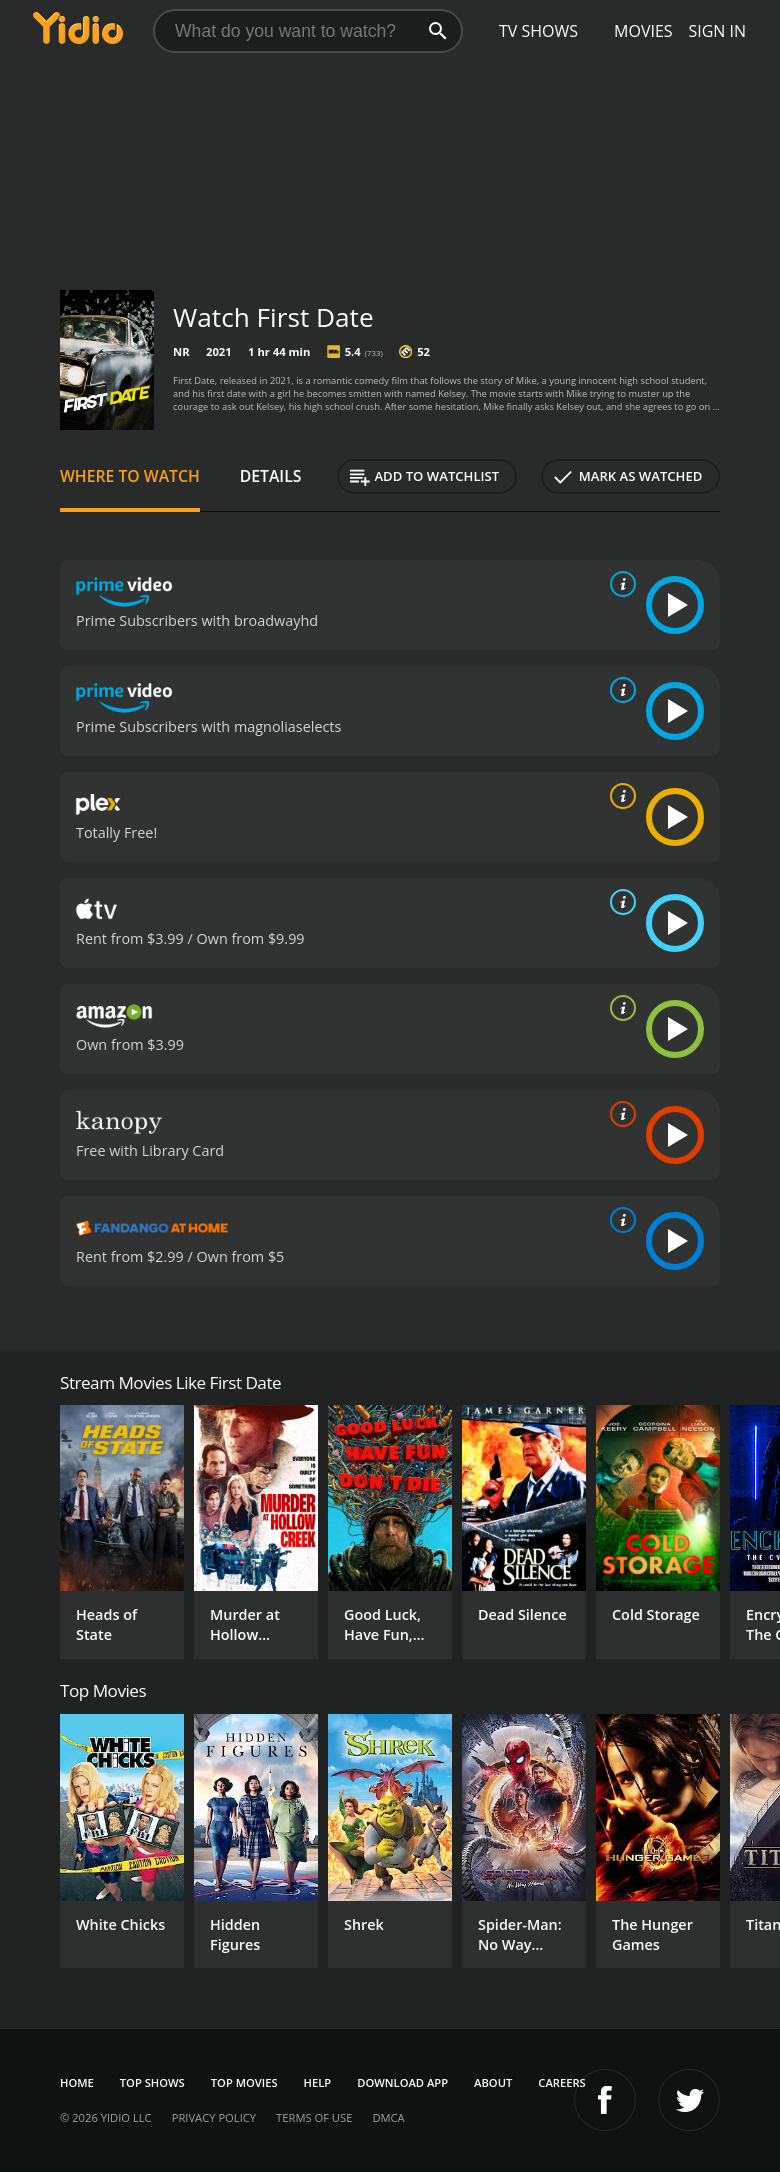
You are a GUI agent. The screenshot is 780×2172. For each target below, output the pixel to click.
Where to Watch (130, 476)
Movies (643, 31)
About (493, 2082)
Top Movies (244, 2082)
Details (271, 476)
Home (77, 2082)
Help (318, 2082)
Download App (402, 2082)
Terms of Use (314, 2117)
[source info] (619, 584)
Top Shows (152, 2082)
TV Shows (538, 31)
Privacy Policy (214, 2117)
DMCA (388, 2117)
